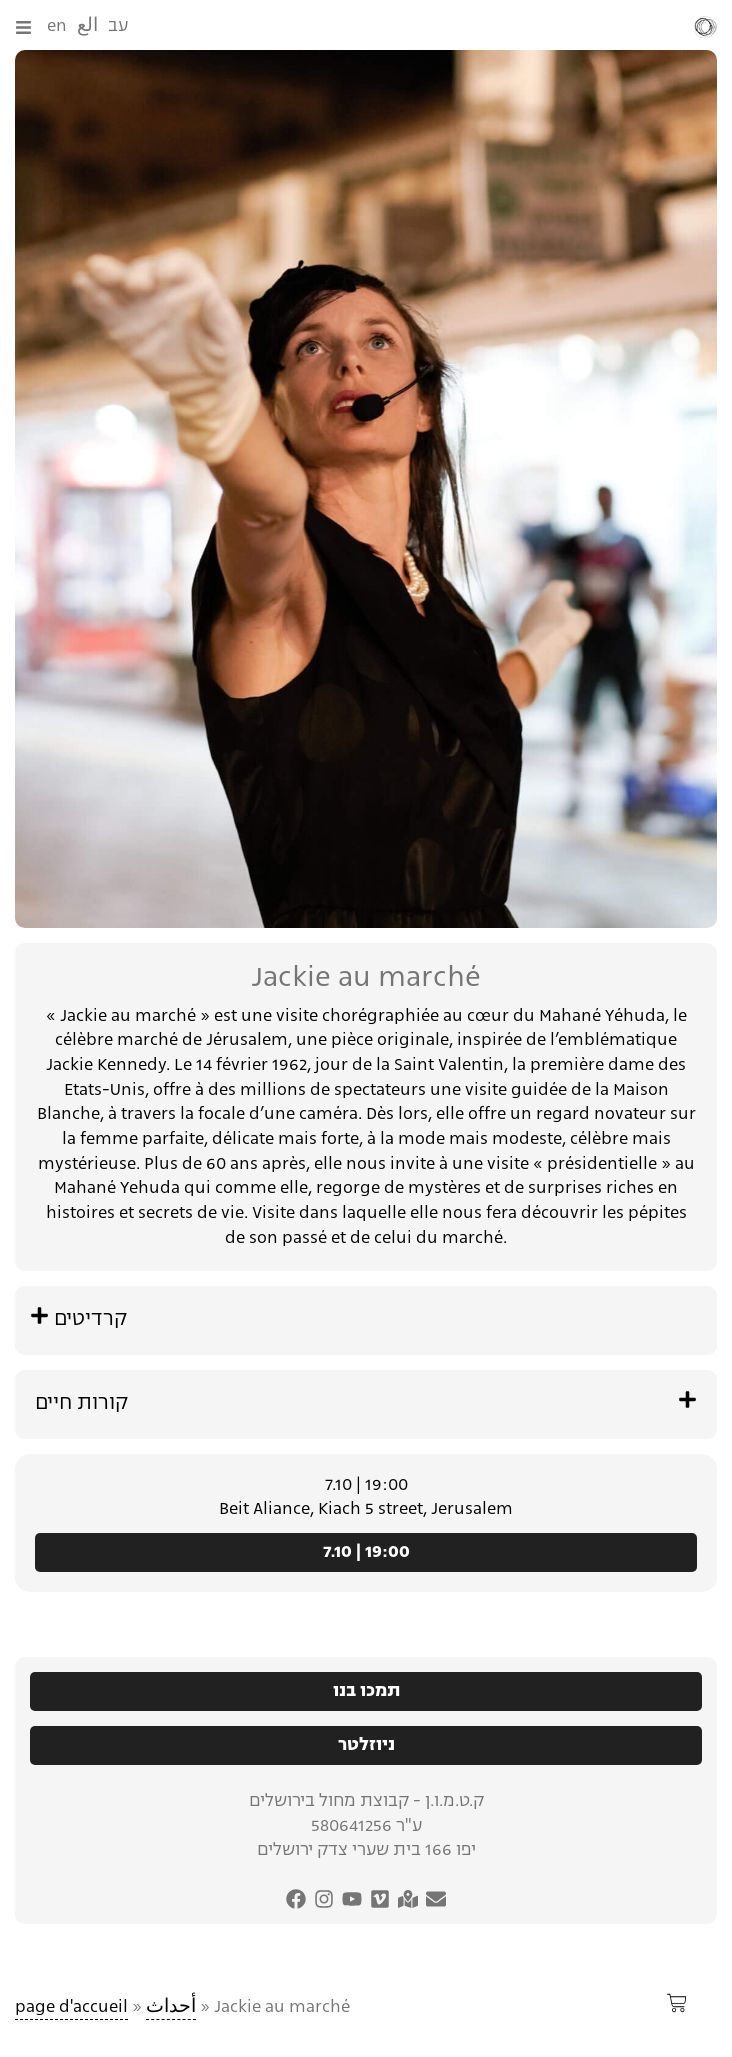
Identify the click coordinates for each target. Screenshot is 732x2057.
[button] (366, 1320)
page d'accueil (71, 2007)
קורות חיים (81, 1404)
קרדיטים (90, 1320)
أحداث (171, 2007)
